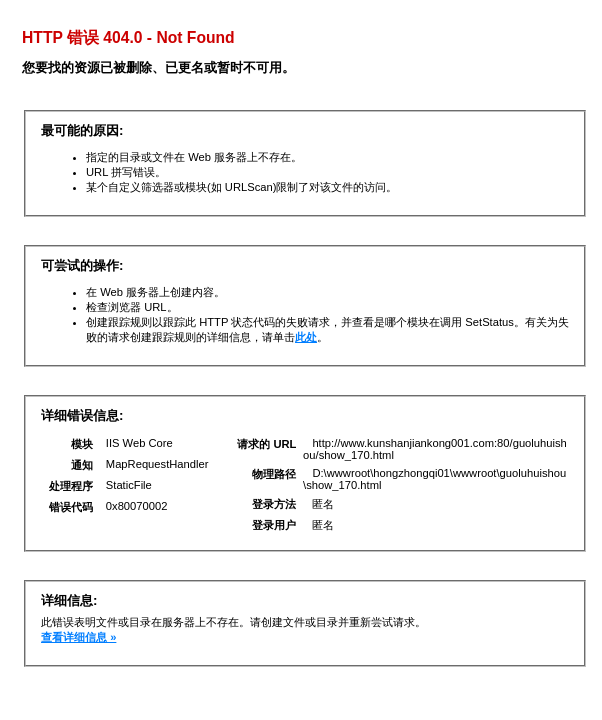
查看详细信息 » (78, 637)
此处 (306, 337)
